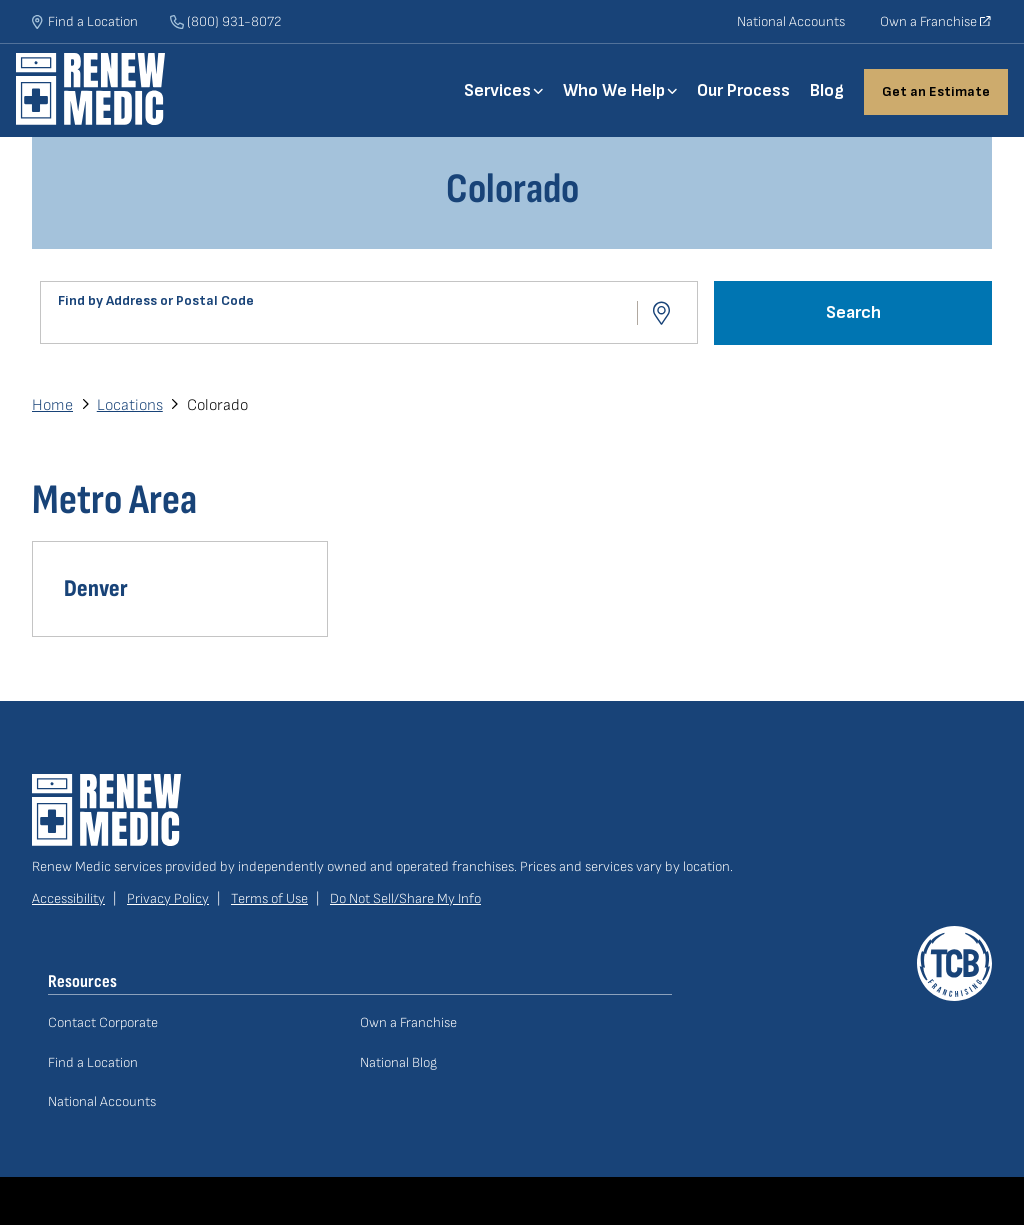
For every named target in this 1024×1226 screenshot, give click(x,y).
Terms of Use (269, 898)
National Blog (398, 1062)
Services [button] (497, 90)
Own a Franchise (936, 28)
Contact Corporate (103, 1022)
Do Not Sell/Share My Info (405, 898)
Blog (827, 90)
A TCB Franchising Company (954, 937)
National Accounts (791, 21)
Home (106, 89)
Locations (130, 405)
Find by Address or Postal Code (156, 300)
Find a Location (93, 1062)
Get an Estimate (936, 91)
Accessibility (68, 898)
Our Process (743, 90)
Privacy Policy (168, 898)
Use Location (664, 313)
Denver (96, 588)
